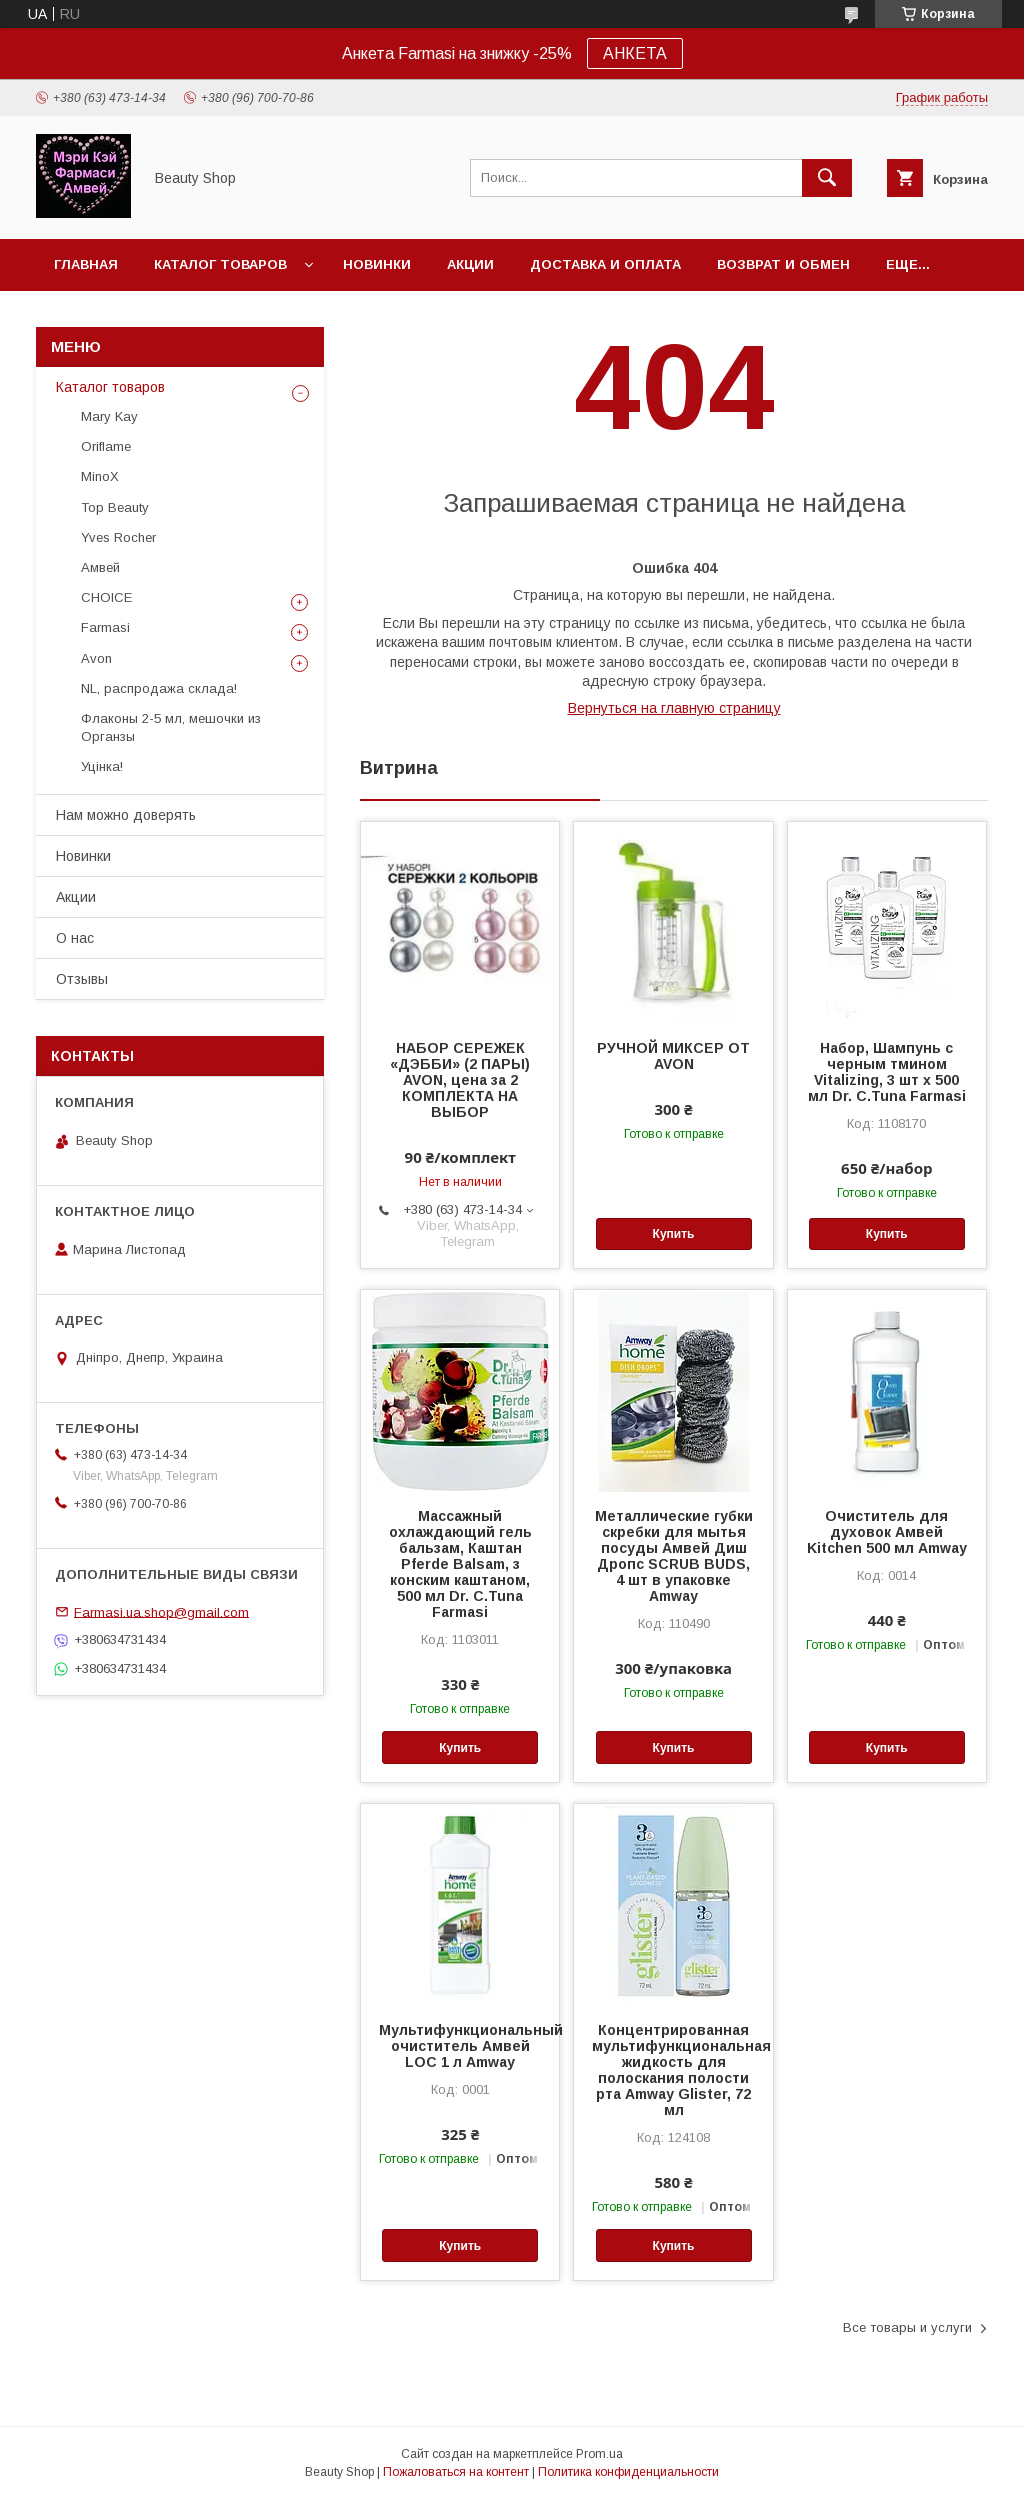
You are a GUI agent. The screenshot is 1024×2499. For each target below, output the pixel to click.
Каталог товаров (220, 264)
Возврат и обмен (783, 264)
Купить (674, 1234)
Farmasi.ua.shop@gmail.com (161, 1611)
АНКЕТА (635, 53)
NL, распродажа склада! (159, 688)
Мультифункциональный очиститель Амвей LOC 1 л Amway (460, 2046)
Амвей (100, 567)
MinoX (100, 476)
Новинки (377, 264)
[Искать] (827, 178)
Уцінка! (102, 766)
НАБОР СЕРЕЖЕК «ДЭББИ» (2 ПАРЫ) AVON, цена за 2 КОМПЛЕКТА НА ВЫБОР (460, 1080)
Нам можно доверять (126, 815)
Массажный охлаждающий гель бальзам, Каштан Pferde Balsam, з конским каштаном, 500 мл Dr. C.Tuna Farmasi (460, 1564)
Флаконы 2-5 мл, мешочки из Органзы (171, 727)
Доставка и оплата (605, 264)
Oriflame (106, 446)
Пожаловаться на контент (456, 2472)
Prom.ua (599, 2454)
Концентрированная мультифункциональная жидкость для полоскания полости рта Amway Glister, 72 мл (673, 2070)
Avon (96, 658)
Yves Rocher (118, 537)
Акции (470, 264)
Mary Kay (109, 416)
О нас (75, 938)
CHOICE (106, 597)
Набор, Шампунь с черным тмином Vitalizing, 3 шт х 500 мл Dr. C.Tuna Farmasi (887, 1072)
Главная (86, 264)
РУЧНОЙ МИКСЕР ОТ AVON (673, 1056)
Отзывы (82, 979)
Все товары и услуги (907, 2327)
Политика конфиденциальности (628, 2472)
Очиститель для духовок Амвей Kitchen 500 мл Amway (887, 1532)
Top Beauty (115, 507)
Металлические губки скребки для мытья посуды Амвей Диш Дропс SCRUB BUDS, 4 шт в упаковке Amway (674, 1556)
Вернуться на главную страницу (674, 708)
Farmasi (105, 627)
